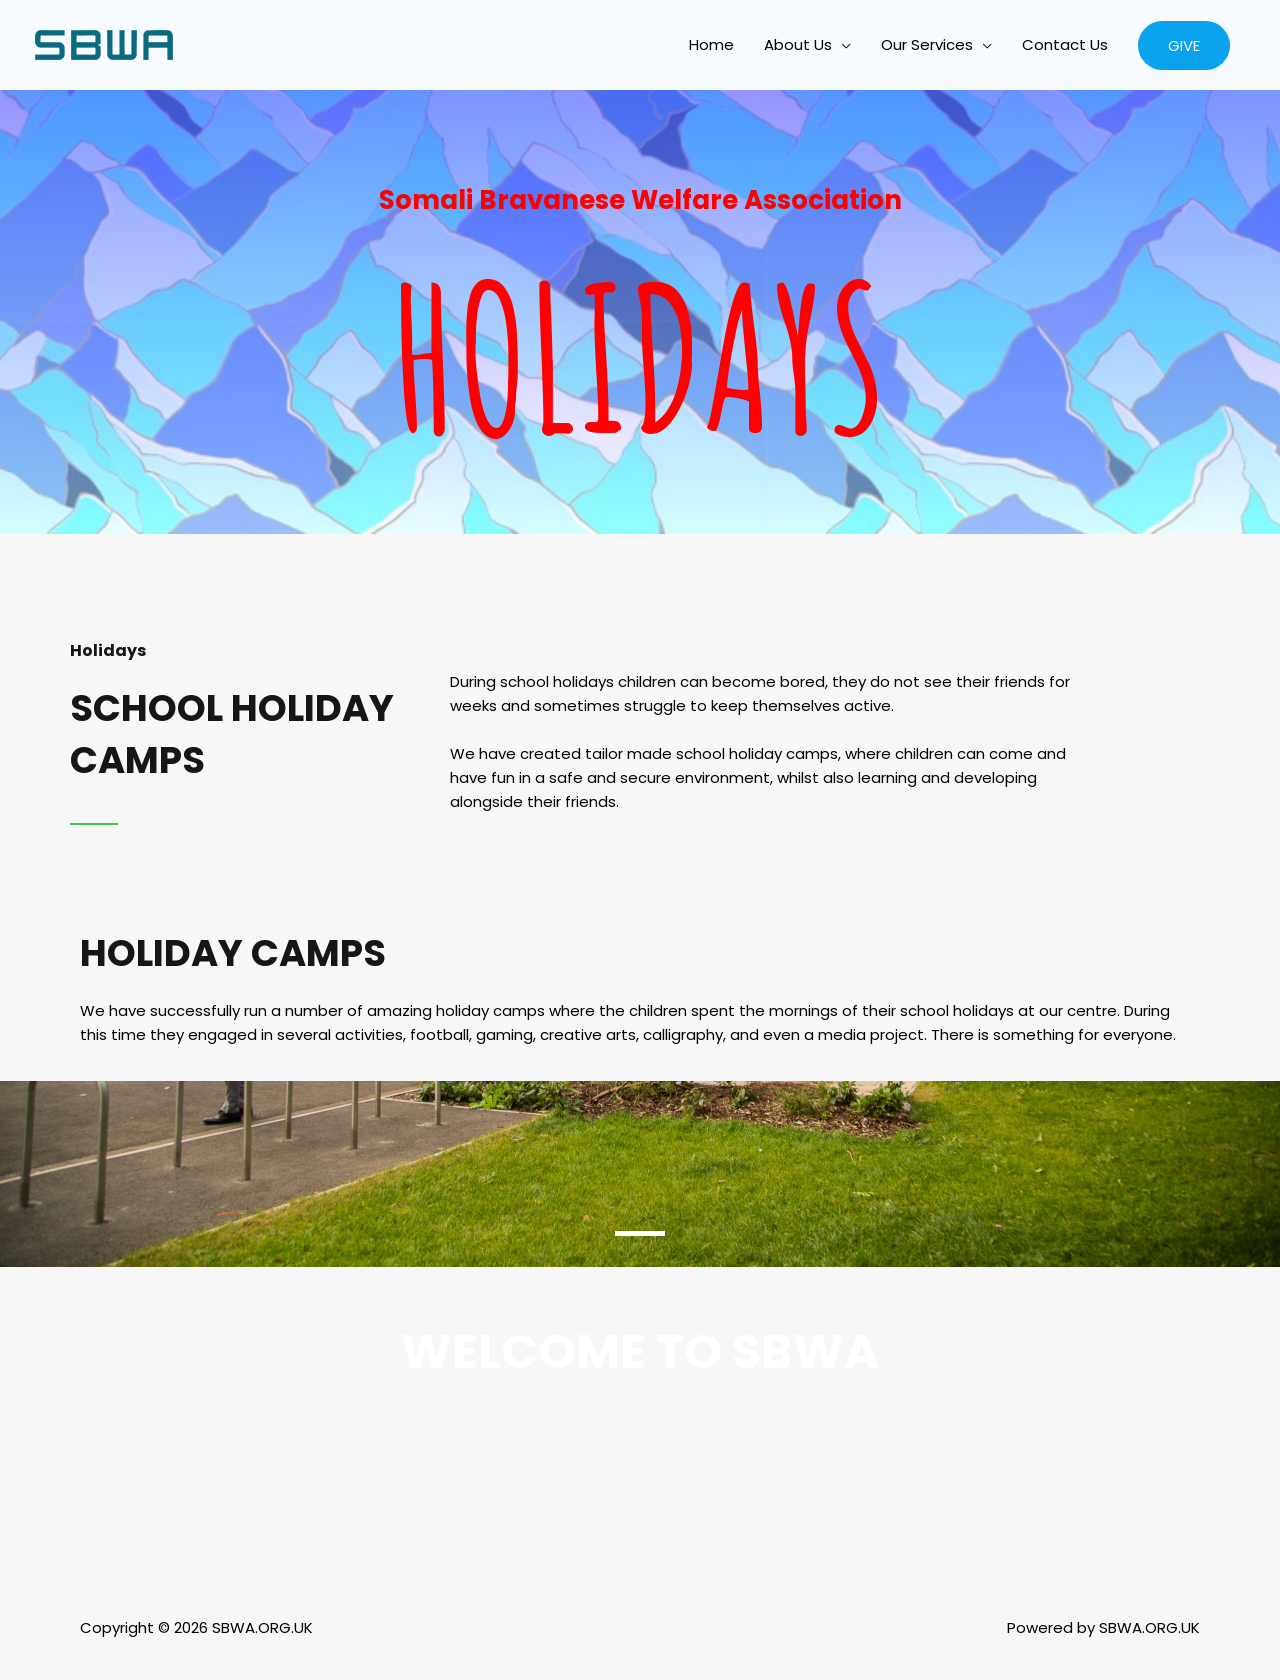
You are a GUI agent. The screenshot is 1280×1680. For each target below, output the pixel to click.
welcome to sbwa (640, 1351)
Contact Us (1065, 44)
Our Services (927, 44)
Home (711, 44)
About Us (798, 44)
